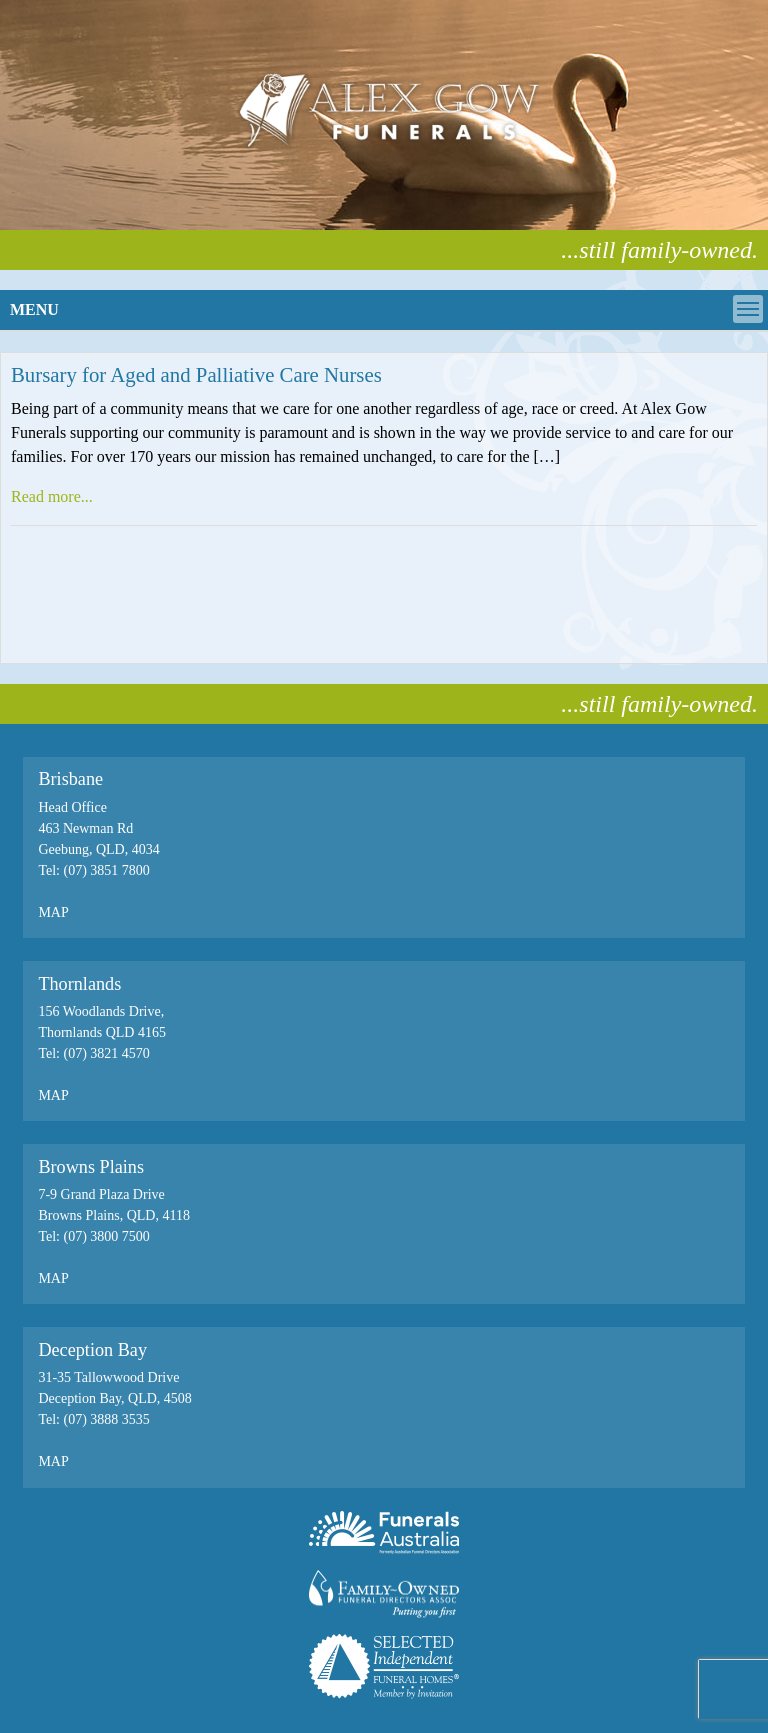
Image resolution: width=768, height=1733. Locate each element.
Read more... (52, 496)
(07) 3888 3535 (105, 1419)
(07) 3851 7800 (106, 870)
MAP (53, 912)
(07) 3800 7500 (106, 1236)
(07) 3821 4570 (106, 1053)
